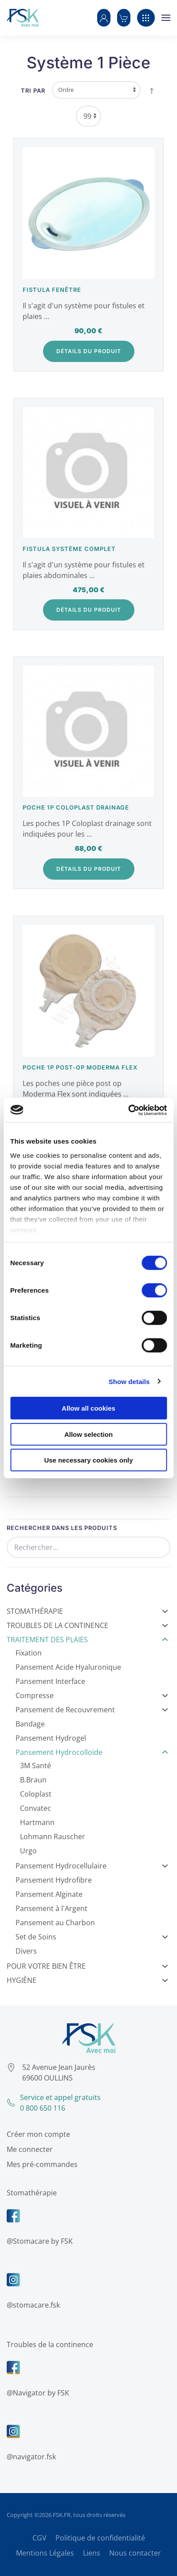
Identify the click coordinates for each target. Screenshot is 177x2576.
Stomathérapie (87, 1611)
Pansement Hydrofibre (54, 1880)
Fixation (29, 1653)
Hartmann (37, 1822)
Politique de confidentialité (100, 2538)
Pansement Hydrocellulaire (92, 1865)
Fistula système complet (69, 548)
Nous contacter (135, 2553)
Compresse (92, 1695)
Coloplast (35, 1794)
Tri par (33, 90)
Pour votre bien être (87, 1966)
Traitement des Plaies (87, 1639)
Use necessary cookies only (88, 1460)
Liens (91, 2553)
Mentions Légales (45, 2553)
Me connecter (27, 2149)
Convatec (35, 1808)
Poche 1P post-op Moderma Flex (80, 1067)
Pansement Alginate (49, 1894)
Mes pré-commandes (39, 2164)
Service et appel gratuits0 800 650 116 (51, 2102)
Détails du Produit (88, 351)
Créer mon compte (36, 2134)
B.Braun (33, 1780)
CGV (39, 2538)
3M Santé (35, 1765)
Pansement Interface (50, 1681)
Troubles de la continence (47, 2344)
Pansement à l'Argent (51, 1908)
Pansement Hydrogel (51, 1738)
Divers (26, 1951)
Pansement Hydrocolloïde (92, 1752)
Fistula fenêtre (52, 289)
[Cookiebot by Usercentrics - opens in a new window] (128, 1110)
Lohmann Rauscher (52, 1836)
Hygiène (87, 1980)
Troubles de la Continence (87, 1625)
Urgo (28, 1851)
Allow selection (88, 1434)
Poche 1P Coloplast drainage (76, 807)
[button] (103, 18)
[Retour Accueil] (23, 17)
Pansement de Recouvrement (92, 1709)
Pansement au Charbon (55, 1922)
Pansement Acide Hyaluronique (68, 1667)
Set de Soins (92, 1936)
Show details (129, 1381)
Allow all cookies (88, 1408)
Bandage (30, 1724)
